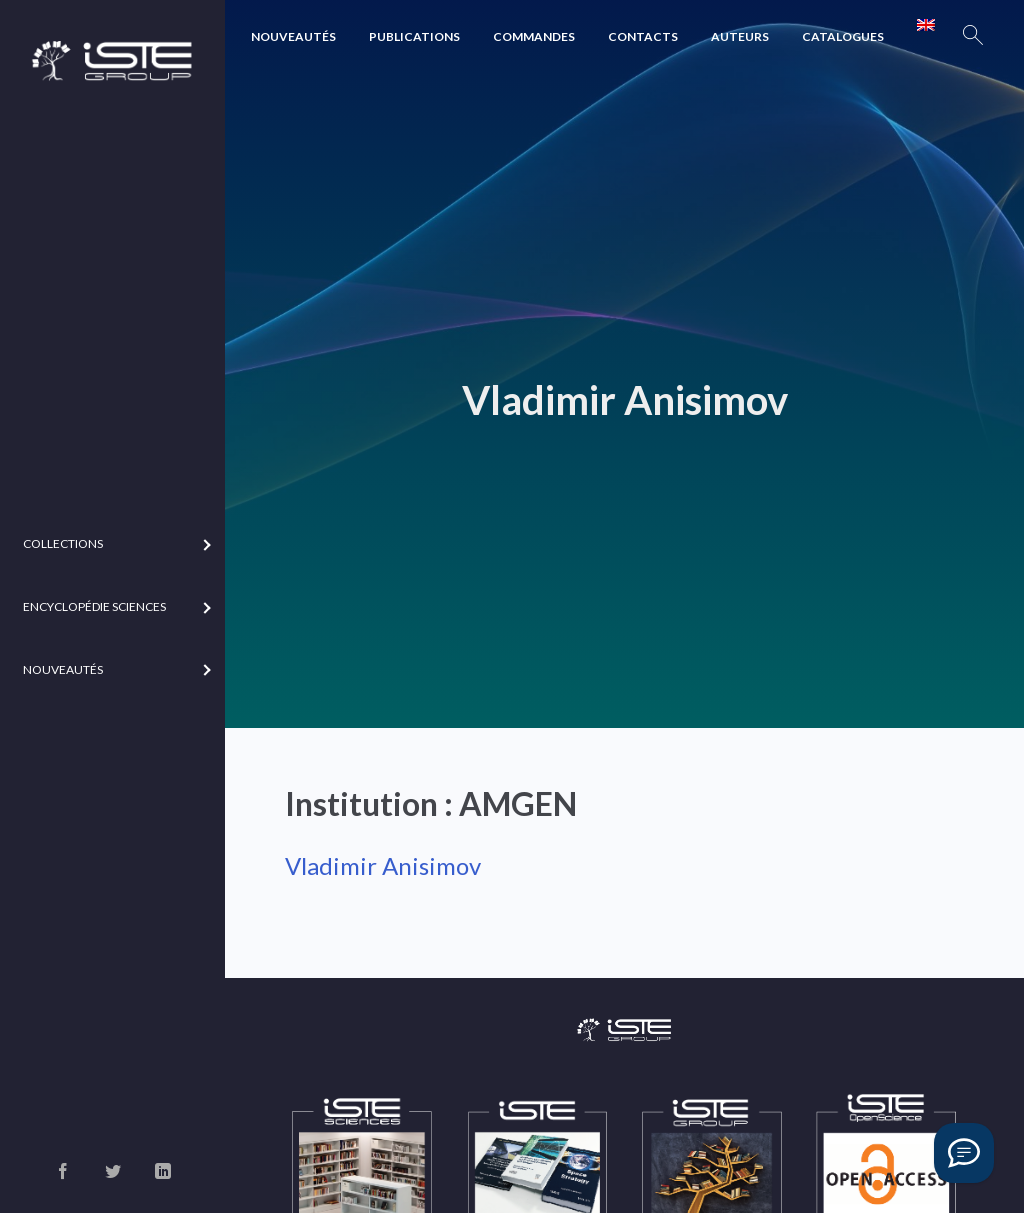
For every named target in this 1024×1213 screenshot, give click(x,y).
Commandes (534, 36)
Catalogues (843, 36)
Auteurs (740, 36)
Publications (414, 36)
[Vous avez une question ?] (964, 1153)
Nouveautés (293, 36)
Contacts (643, 36)
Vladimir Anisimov (383, 865)
